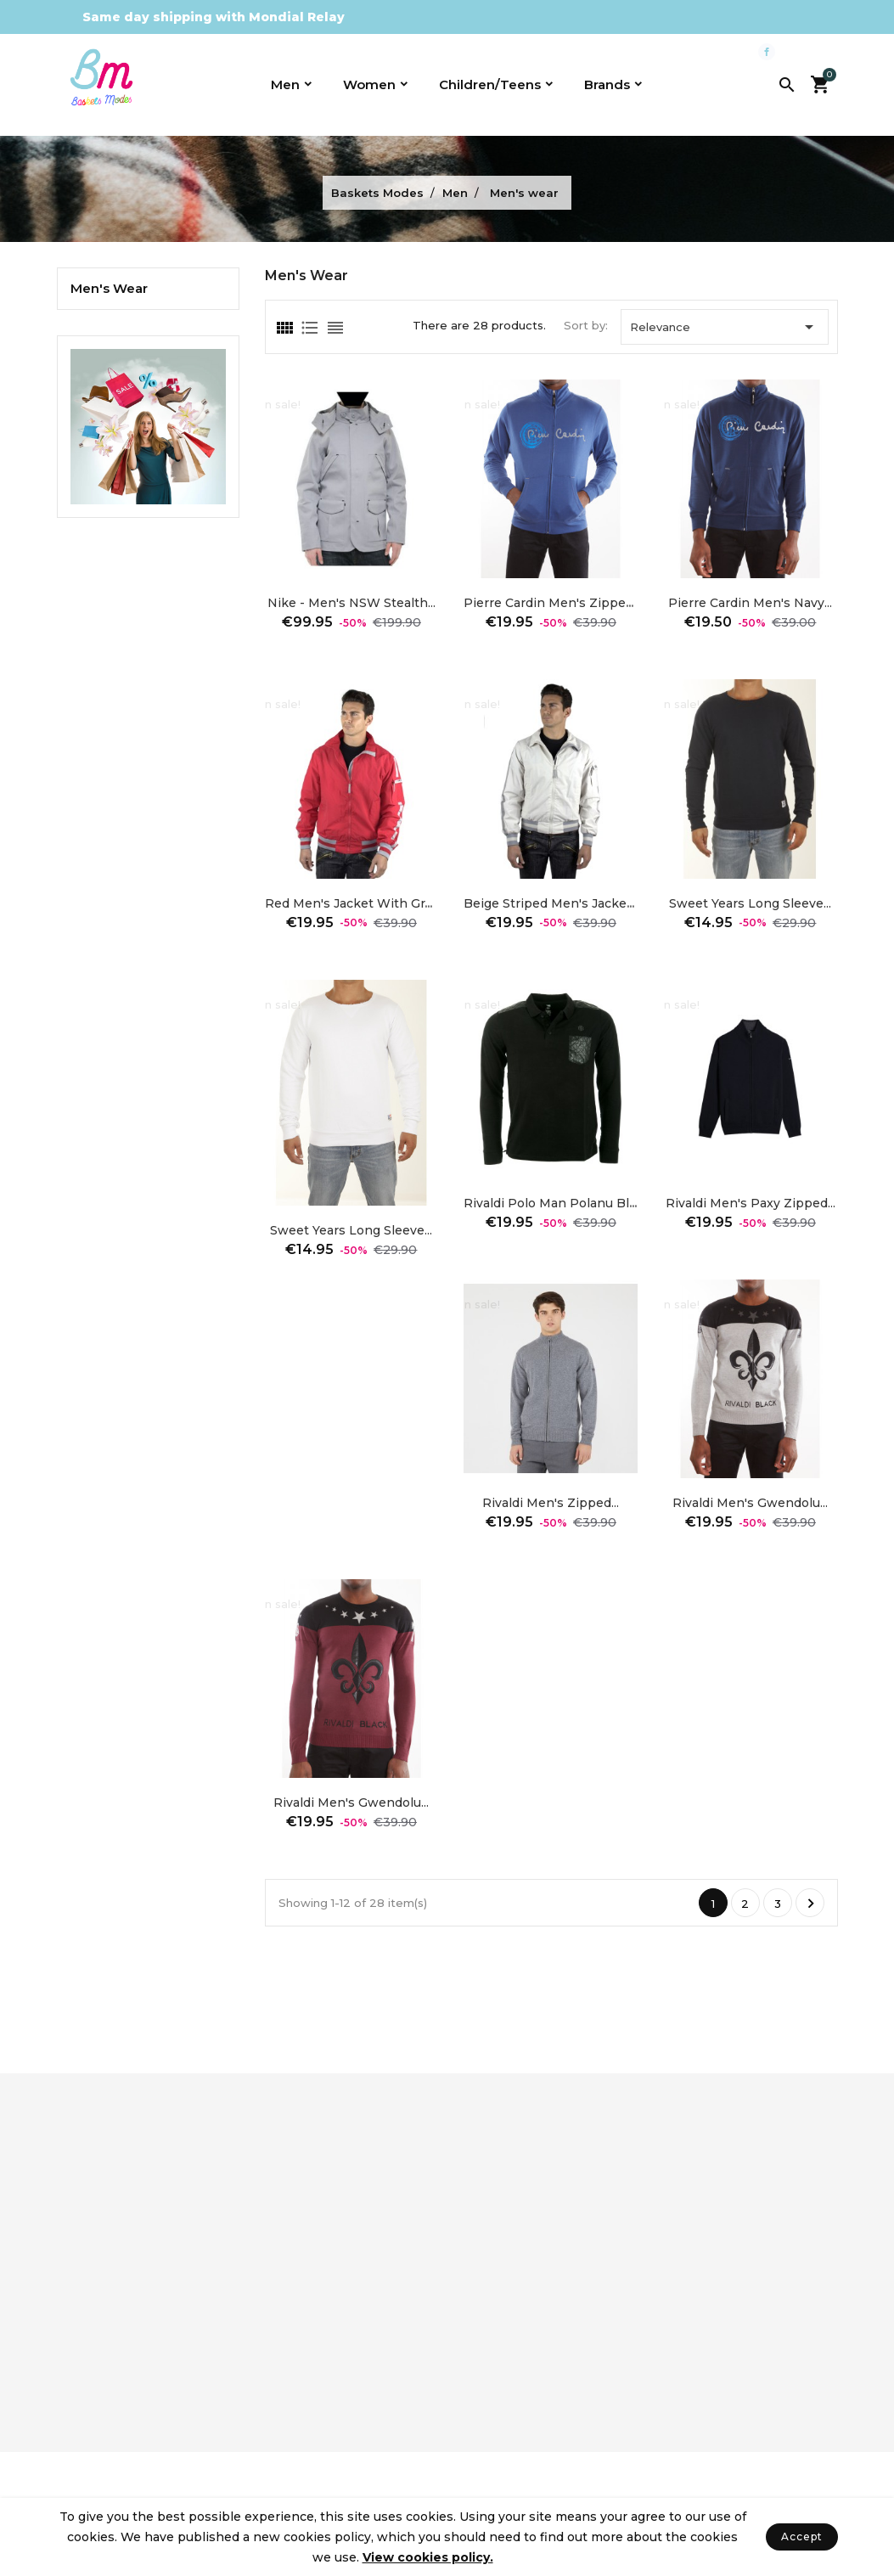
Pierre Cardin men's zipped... (552, 602)
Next (810, 1903)
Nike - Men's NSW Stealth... (351, 602)
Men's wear (109, 288)
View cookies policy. (428, 2557)
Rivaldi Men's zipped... (550, 1502)
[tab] (283, 328)
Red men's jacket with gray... (355, 903)
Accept (802, 2536)
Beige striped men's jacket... (551, 903)
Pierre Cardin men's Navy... (750, 602)
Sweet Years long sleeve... (750, 903)
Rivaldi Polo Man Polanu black (557, 1203)
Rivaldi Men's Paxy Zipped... (750, 1203)
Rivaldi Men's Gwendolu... (750, 1502)
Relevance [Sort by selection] (724, 327)
